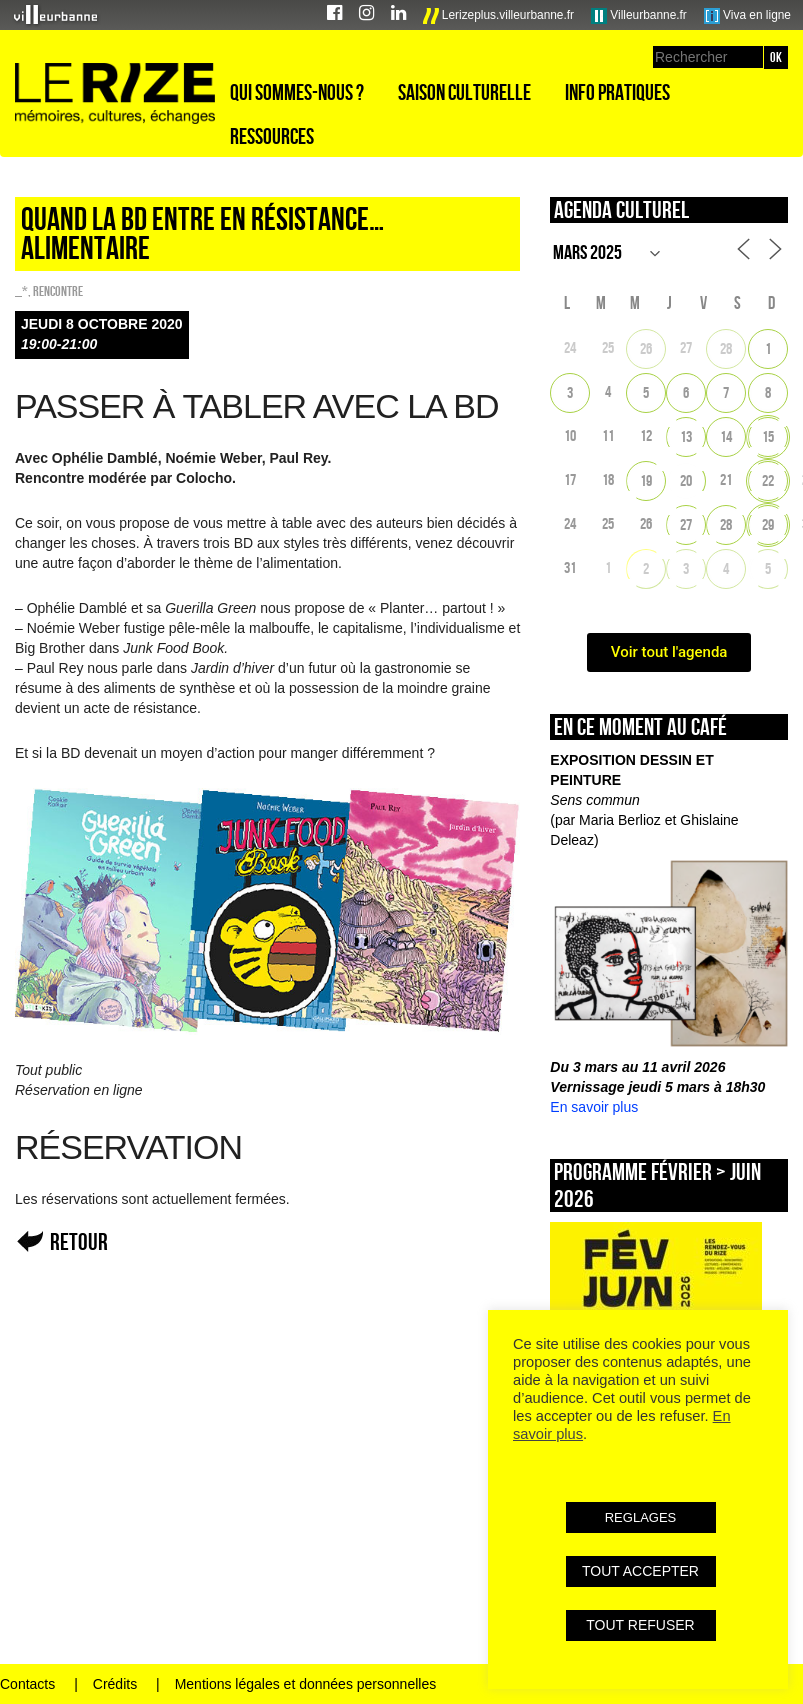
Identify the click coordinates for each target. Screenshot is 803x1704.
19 (646, 480)
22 (768, 480)
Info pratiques (617, 92)
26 (646, 348)
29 (768, 524)
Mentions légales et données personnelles (306, 1684)
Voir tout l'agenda (669, 652)
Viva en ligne (747, 16)
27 (686, 524)
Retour (79, 1241)
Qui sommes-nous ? (297, 92)
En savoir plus (594, 1107)
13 (686, 436)
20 (686, 480)
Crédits (115, 1684)
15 (768, 436)
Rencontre (58, 291)
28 (726, 348)
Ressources (272, 136)
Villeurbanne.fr (639, 16)
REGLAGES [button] (641, 1517)
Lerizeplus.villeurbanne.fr (499, 16)
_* (21, 291)
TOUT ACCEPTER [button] (640, 1571)
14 (726, 436)
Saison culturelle (464, 92)
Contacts (27, 1684)
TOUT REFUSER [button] (640, 1625)
